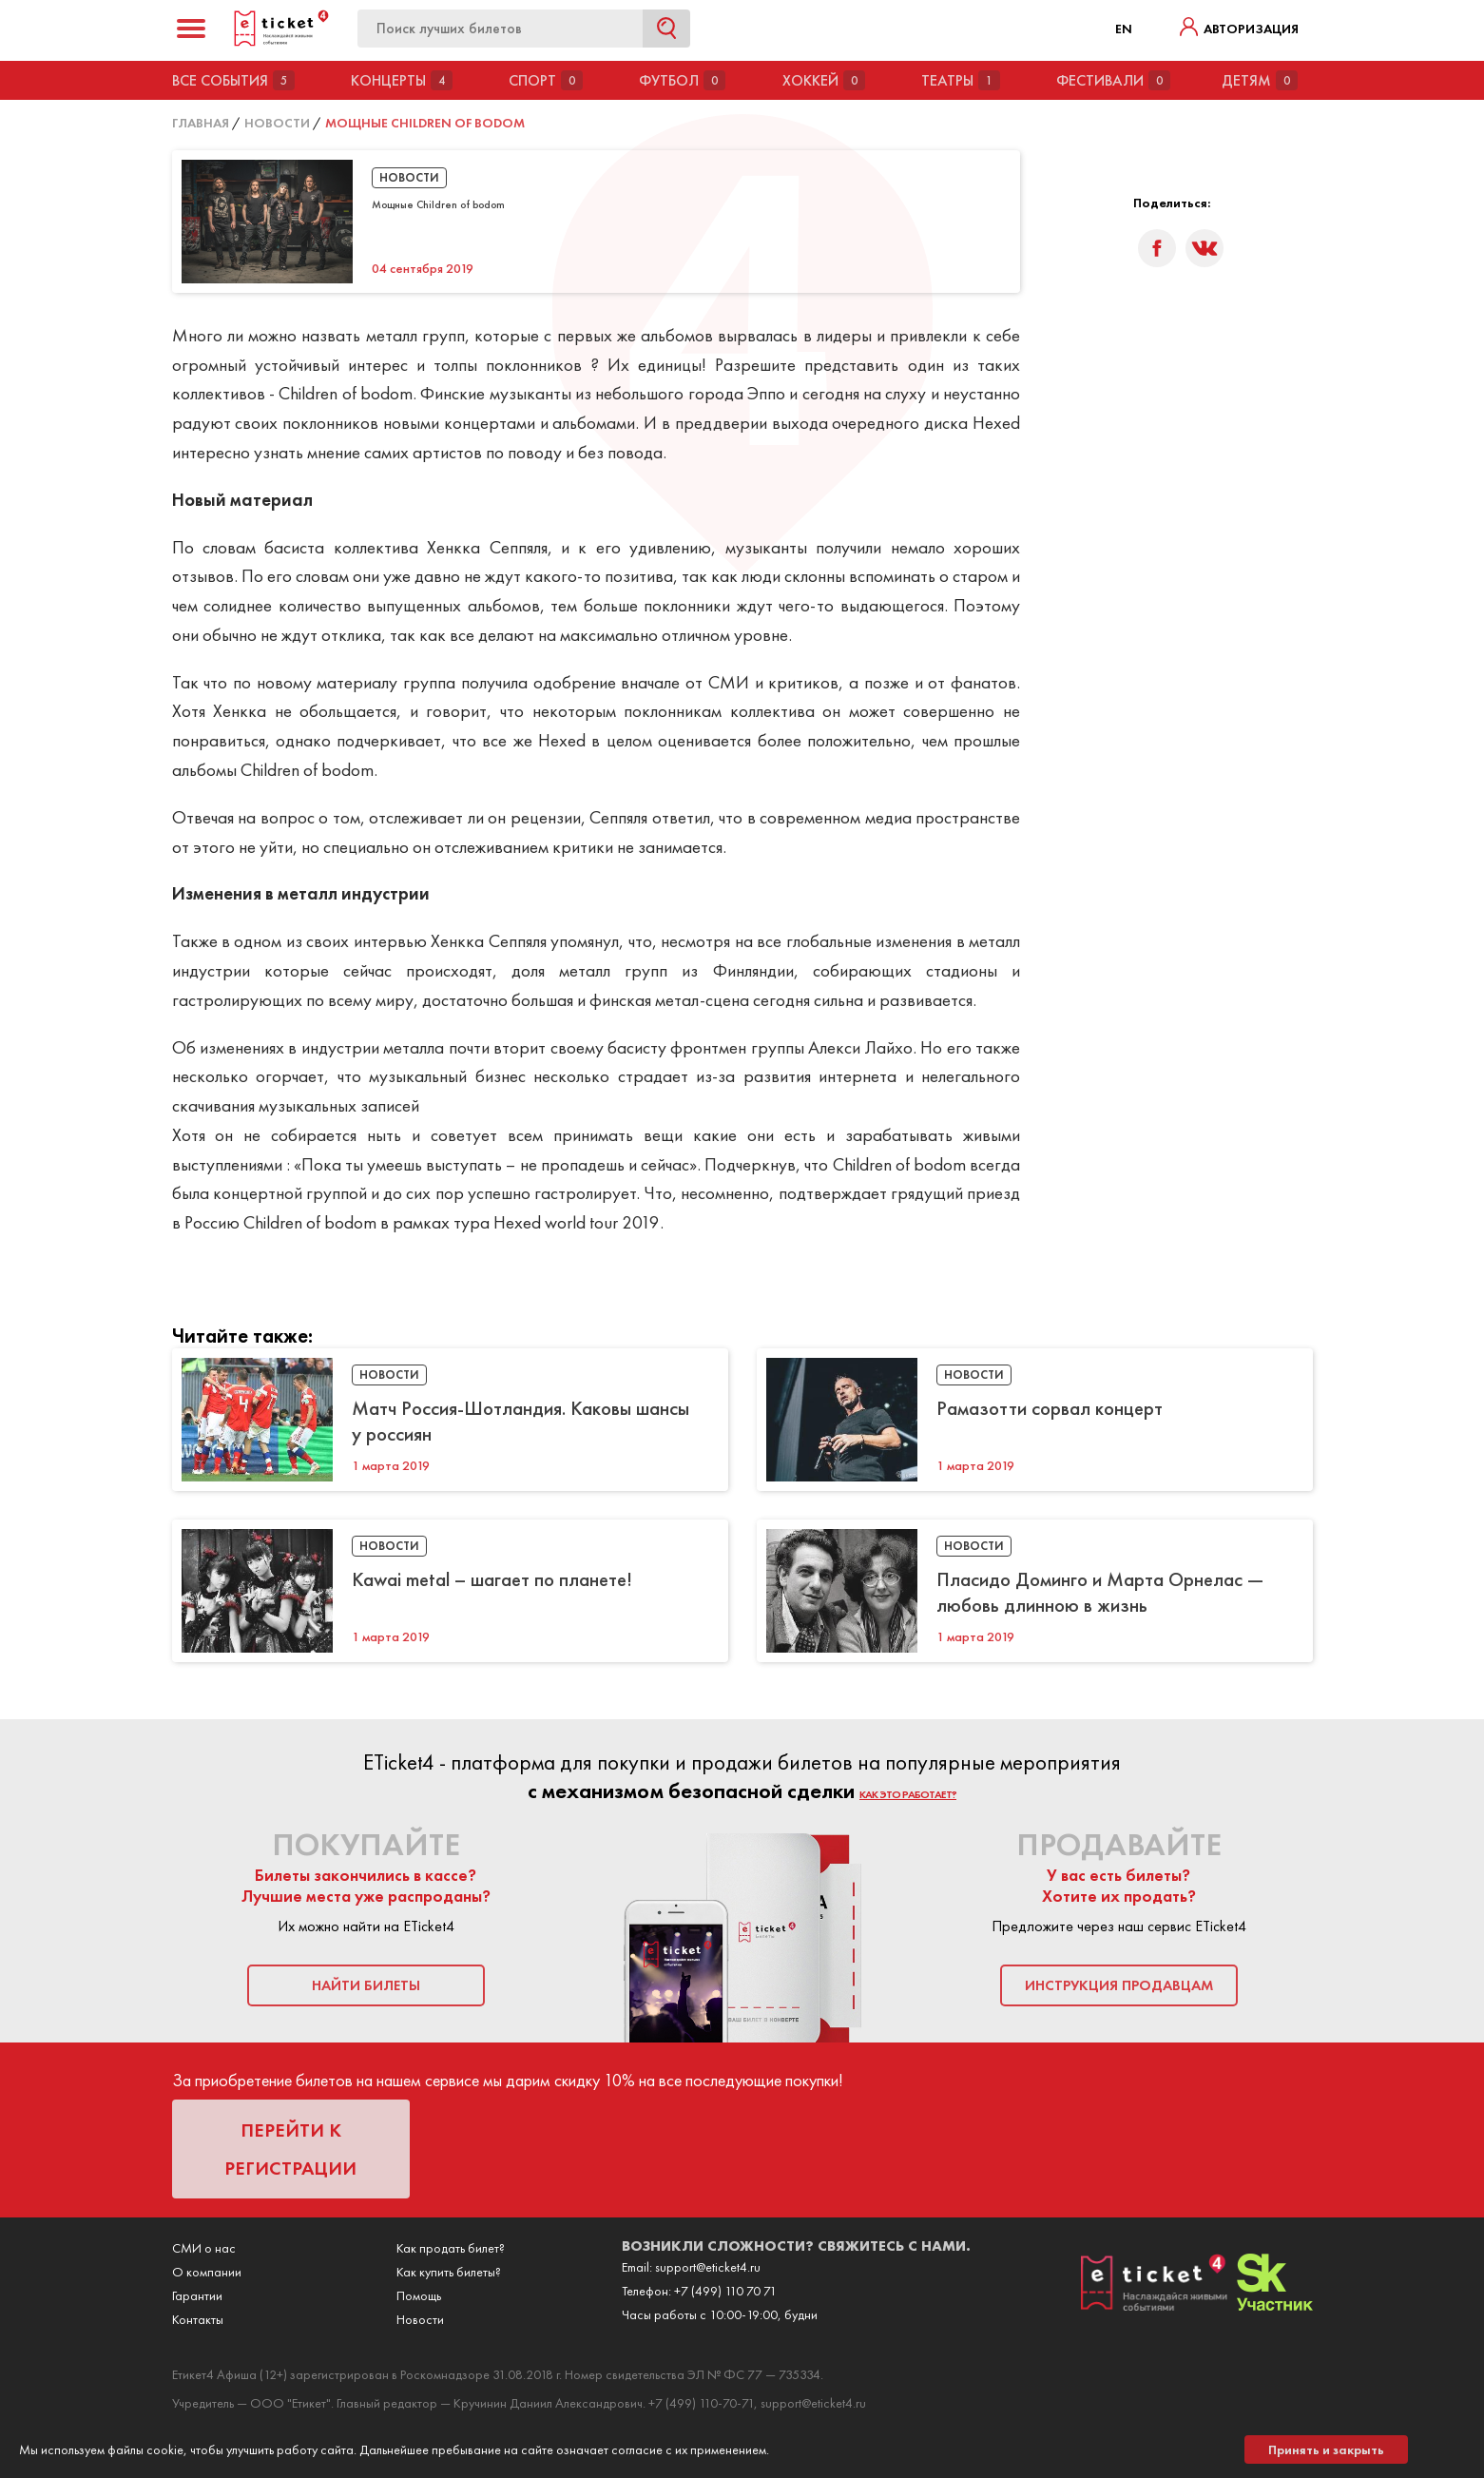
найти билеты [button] (366, 1985)
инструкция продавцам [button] (1119, 1985)
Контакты (197, 2319)
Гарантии (197, 2295)
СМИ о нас (204, 2247)
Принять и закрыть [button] (1326, 2449)
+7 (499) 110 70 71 (725, 2290)
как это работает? (907, 1794)
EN (1123, 28)
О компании (206, 2271)
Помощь (418, 2295)
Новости (420, 2319)
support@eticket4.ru (708, 2266)
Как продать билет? (450, 2247)
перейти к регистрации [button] (290, 2149)
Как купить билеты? (448, 2271)
